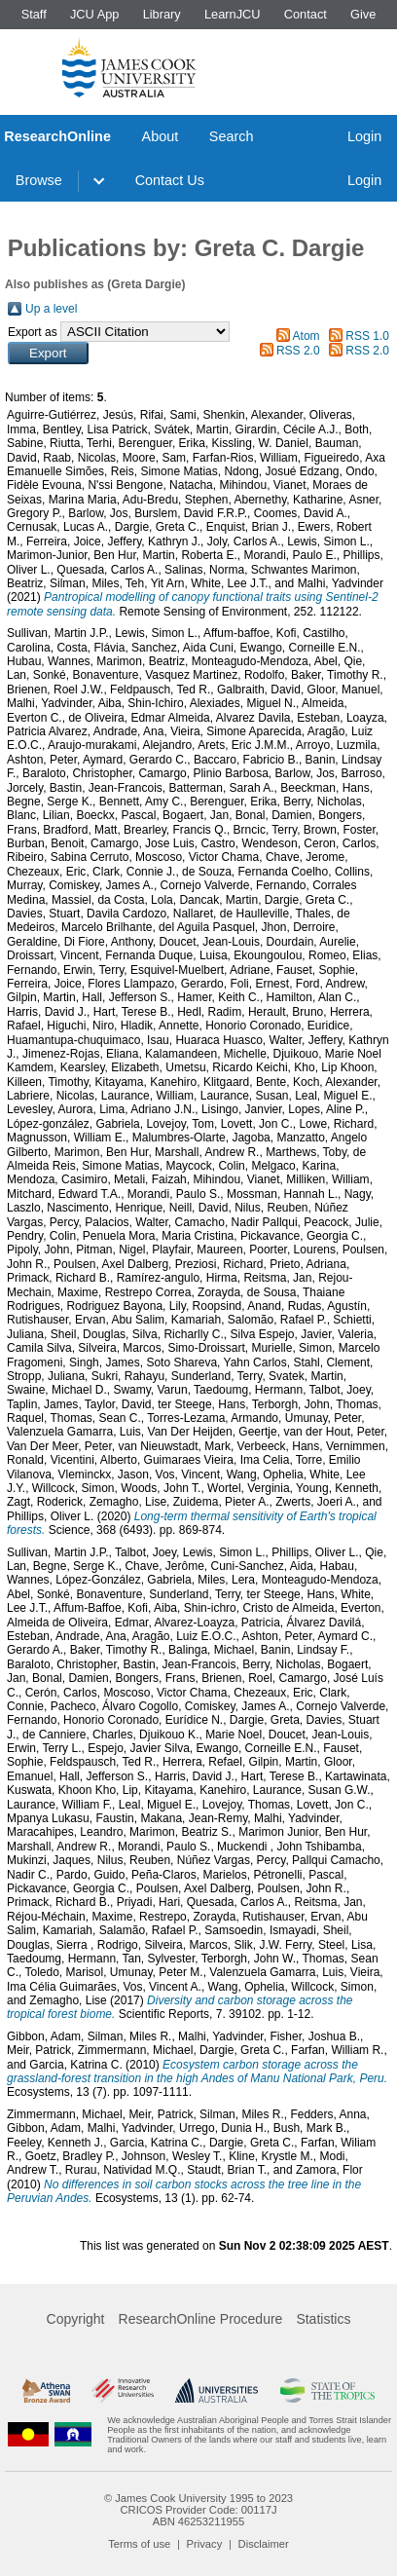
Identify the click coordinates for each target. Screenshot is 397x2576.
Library (162, 14)
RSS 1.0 (367, 336)
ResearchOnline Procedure (201, 2319)
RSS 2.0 (298, 350)
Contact (305, 14)
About (160, 136)
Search (231, 136)
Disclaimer (263, 2544)
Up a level (51, 309)
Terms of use (139, 2544)
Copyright (76, 2319)
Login (364, 136)
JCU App (95, 14)
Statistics (323, 2319)
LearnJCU (232, 14)
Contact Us (169, 180)
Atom (306, 336)
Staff (34, 14)
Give (363, 14)
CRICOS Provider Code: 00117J (198, 2510)
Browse (39, 180)
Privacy (205, 2544)
